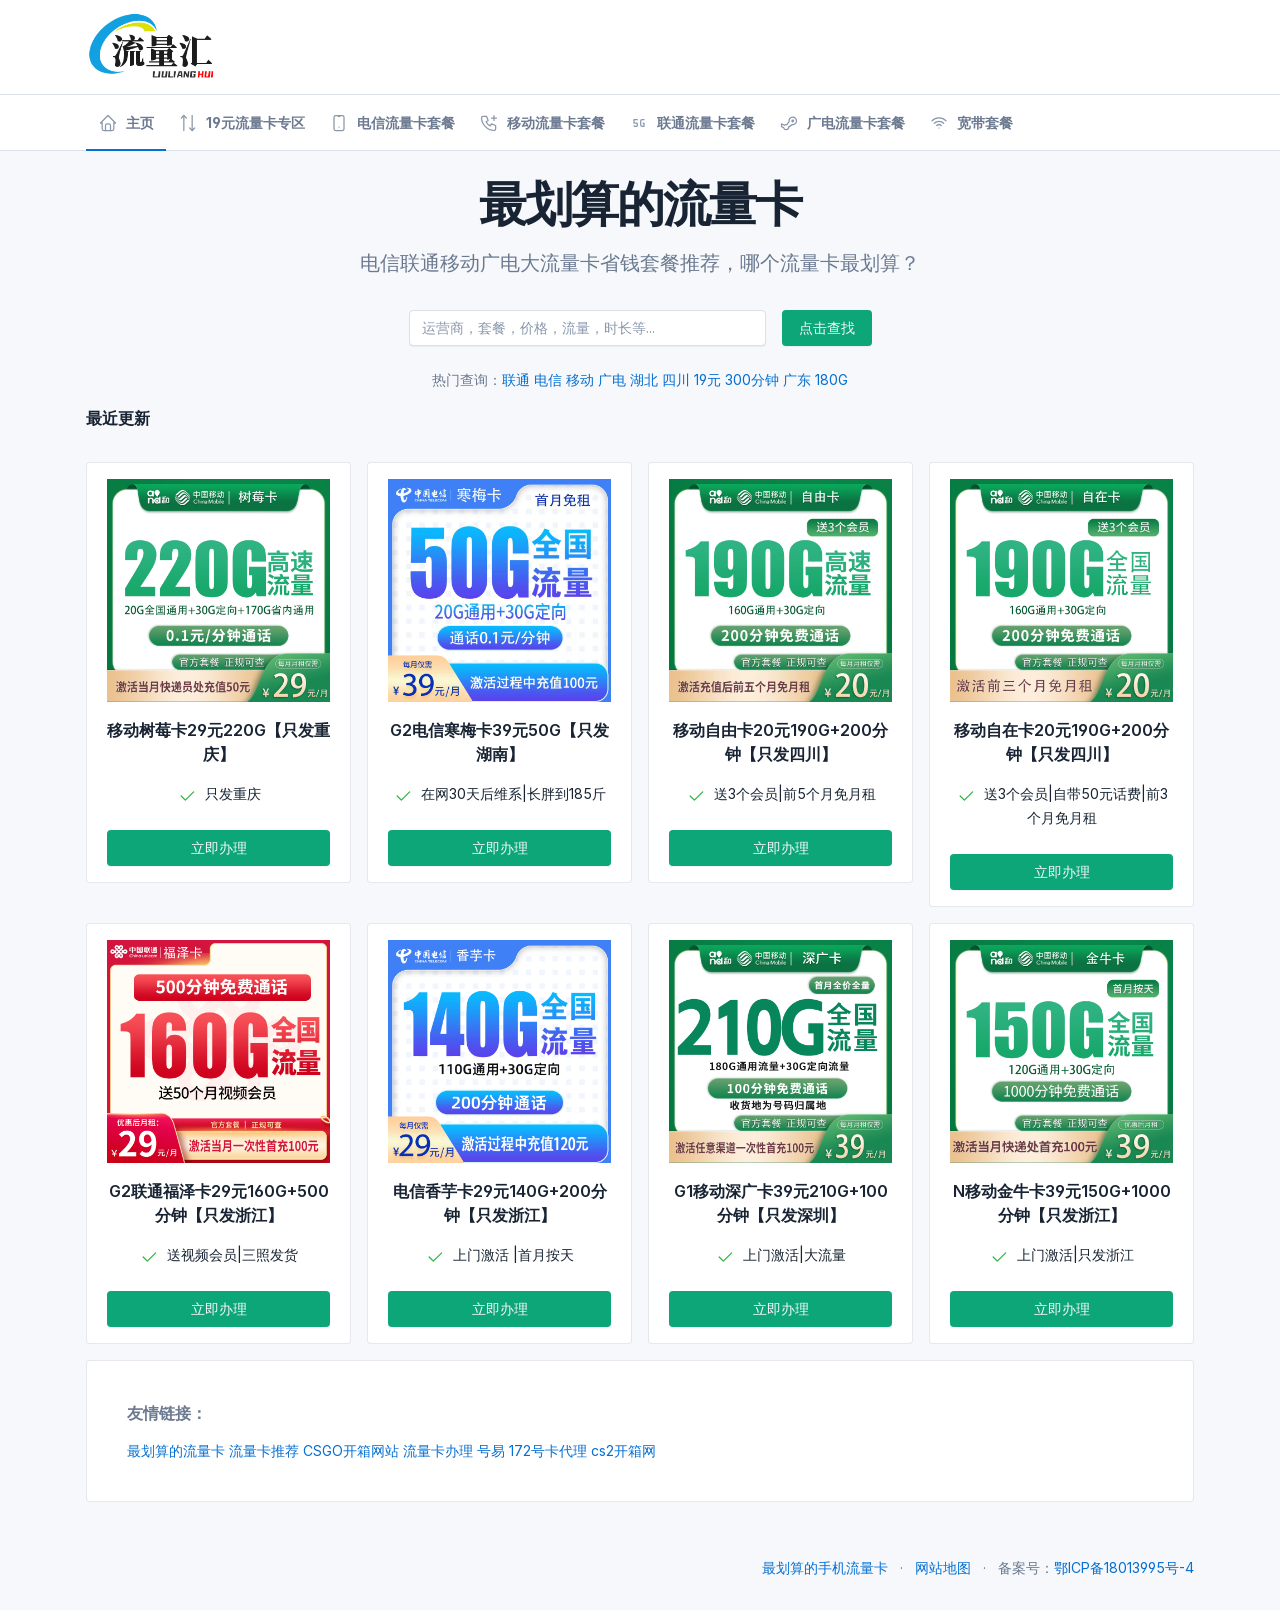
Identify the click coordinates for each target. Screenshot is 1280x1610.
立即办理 (219, 847)
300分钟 (752, 379)
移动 (580, 379)
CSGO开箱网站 (351, 1450)
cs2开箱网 (623, 1450)
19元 (707, 379)
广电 (612, 379)
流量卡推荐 (264, 1450)
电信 (548, 379)
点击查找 (827, 327)
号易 (491, 1450)
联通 (516, 379)
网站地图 (943, 1567)
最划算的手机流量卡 (825, 1567)
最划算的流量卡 (176, 1450)
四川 (676, 379)
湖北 (644, 379)
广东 (797, 379)
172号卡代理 (548, 1450)
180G (831, 379)
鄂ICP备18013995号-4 (1124, 1567)
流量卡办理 (438, 1450)
